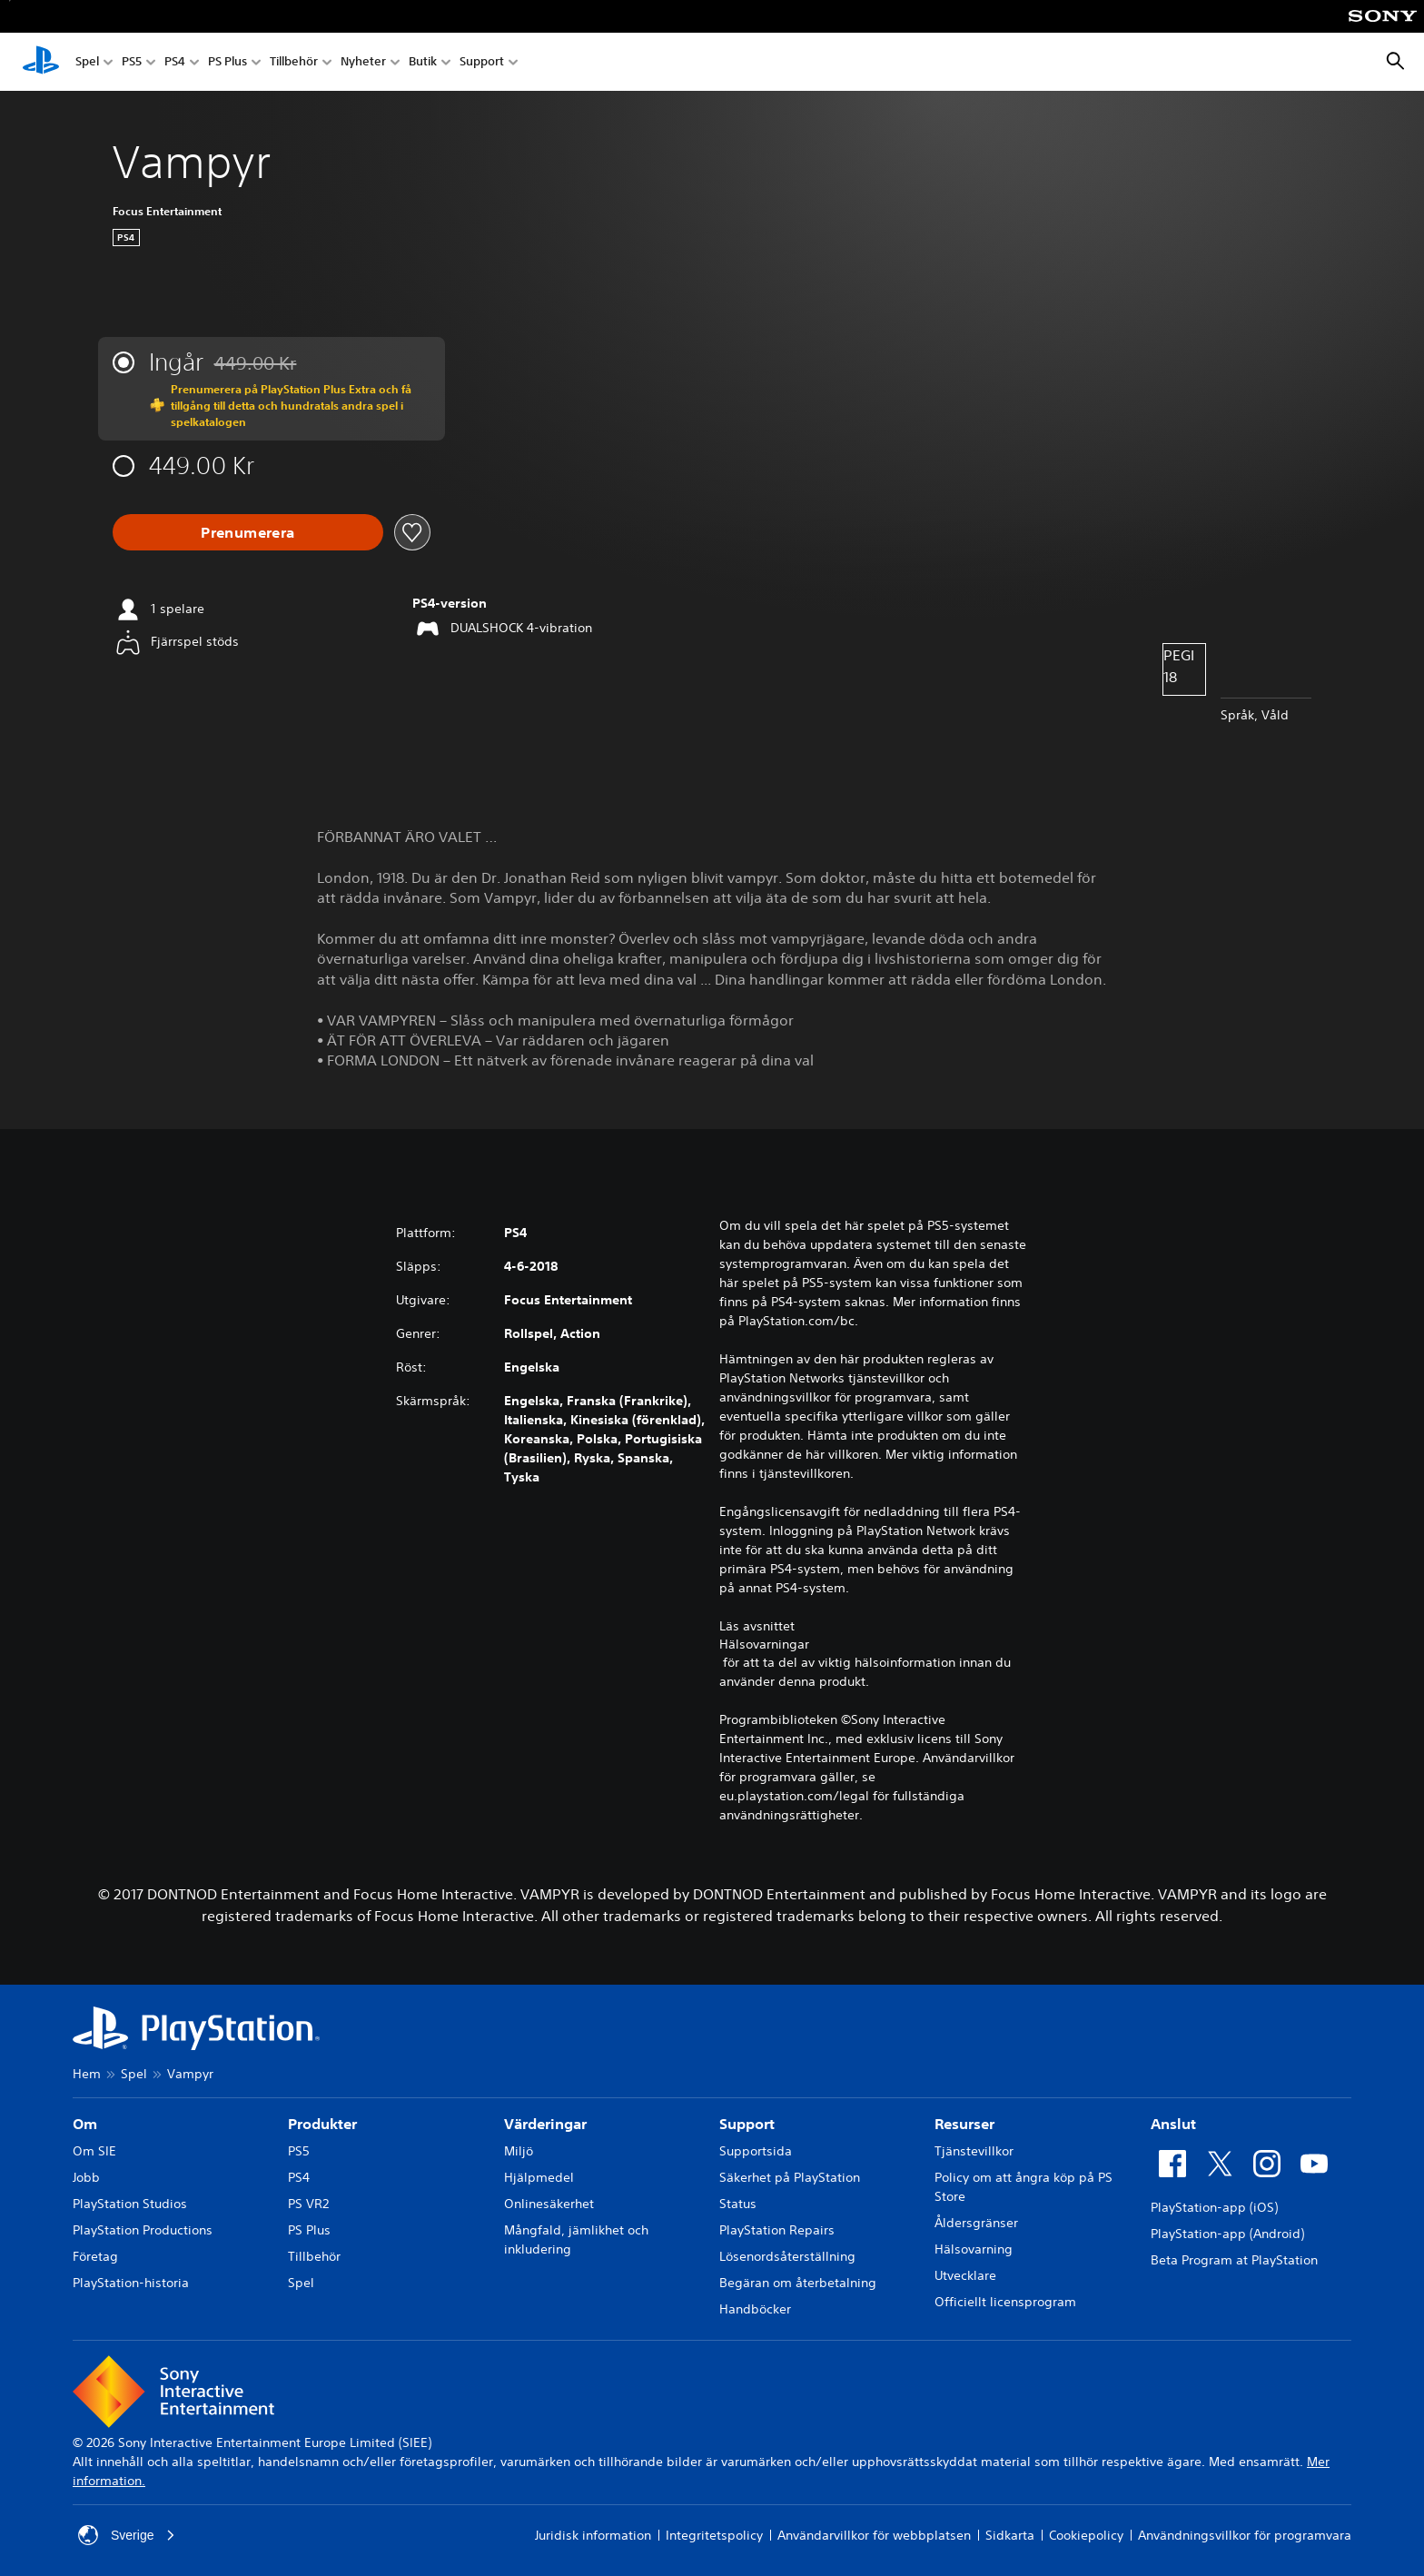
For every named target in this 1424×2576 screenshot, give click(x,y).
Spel (87, 62)
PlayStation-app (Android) (1227, 2233)
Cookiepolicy (1086, 2535)
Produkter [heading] (322, 2124)
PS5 (132, 62)
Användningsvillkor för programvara (1244, 2535)
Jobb (86, 2177)
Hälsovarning (973, 2249)
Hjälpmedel (539, 2177)
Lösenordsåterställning (787, 2256)
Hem (87, 2074)
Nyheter (363, 62)
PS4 (174, 62)
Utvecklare (965, 2275)
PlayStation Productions (143, 2230)
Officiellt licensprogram (1005, 2302)
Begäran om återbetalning (797, 2282)
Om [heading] (85, 2124)
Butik (423, 62)
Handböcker (755, 2309)
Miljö (518, 2151)
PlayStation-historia (131, 2282)
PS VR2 (308, 2203)
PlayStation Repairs (777, 2230)
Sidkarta (1009, 2535)
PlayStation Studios (130, 2203)
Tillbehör (294, 62)
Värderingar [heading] (545, 2124)
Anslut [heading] (1173, 2124)
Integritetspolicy (714, 2535)
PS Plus (227, 62)
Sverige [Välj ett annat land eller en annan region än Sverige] (127, 2535)
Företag (95, 2256)
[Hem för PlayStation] (41, 61)
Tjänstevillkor (974, 2151)
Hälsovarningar (764, 1644)
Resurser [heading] (964, 2124)
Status (737, 2203)
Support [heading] (747, 2124)
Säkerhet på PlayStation (789, 2177)
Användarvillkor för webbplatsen (874, 2535)
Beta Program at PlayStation (1234, 2260)
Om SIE (94, 2151)
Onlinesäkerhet (549, 2203)
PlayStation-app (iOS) (1214, 2207)
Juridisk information (593, 2535)
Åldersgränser (976, 2222)
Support (482, 62)
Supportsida (755, 2151)
